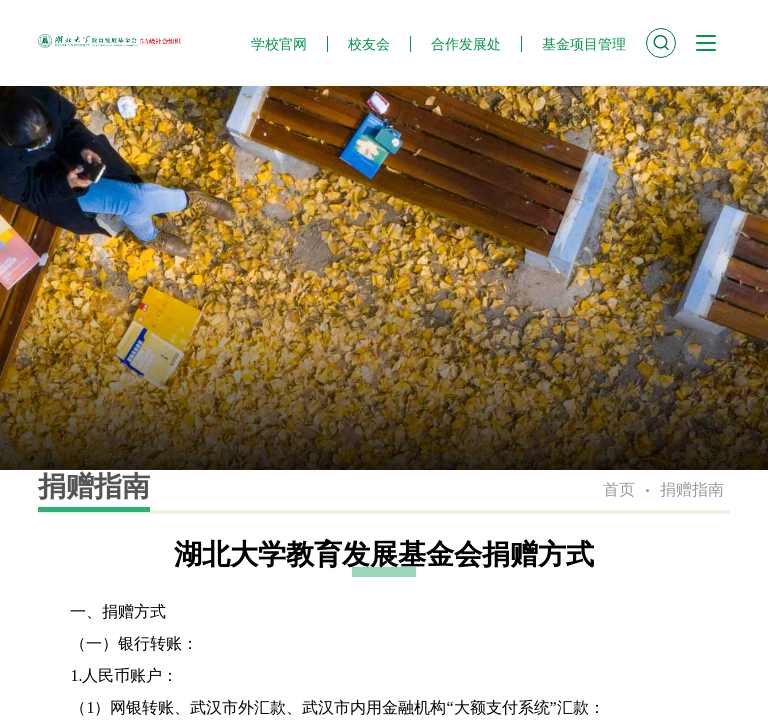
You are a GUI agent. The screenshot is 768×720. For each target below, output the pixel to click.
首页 (619, 489)
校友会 (369, 44)
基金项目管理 (584, 44)
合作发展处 (466, 44)
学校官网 (279, 44)
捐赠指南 (692, 489)
